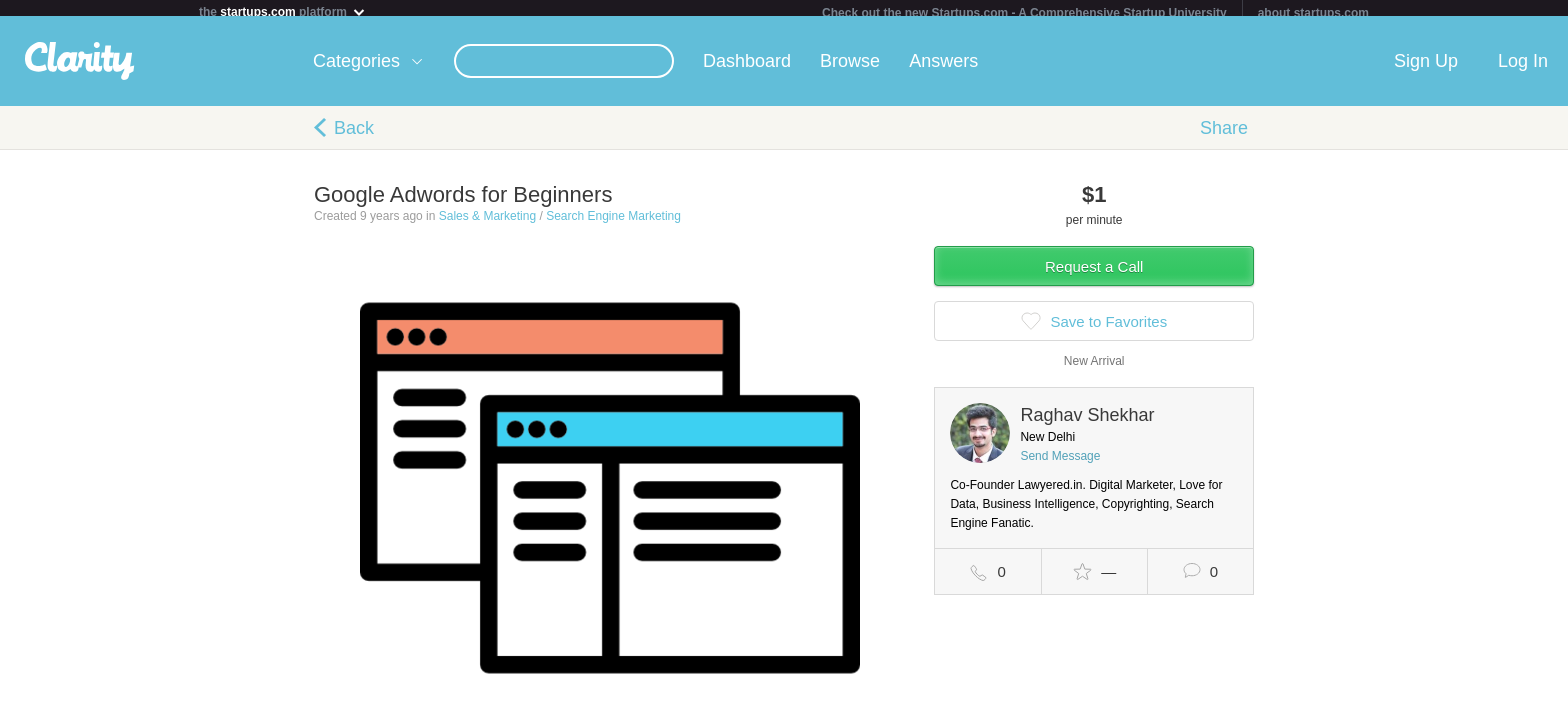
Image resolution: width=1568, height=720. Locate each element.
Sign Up (1426, 69)
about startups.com (1313, 13)
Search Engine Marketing (613, 224)
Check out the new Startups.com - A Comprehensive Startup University (1024, 13)
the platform (283, 11)
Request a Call (1094, 274)
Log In (1523, 69)
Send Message (1060, 464)
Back (354, 136)
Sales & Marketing (487, 224)
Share (1224, 136)
